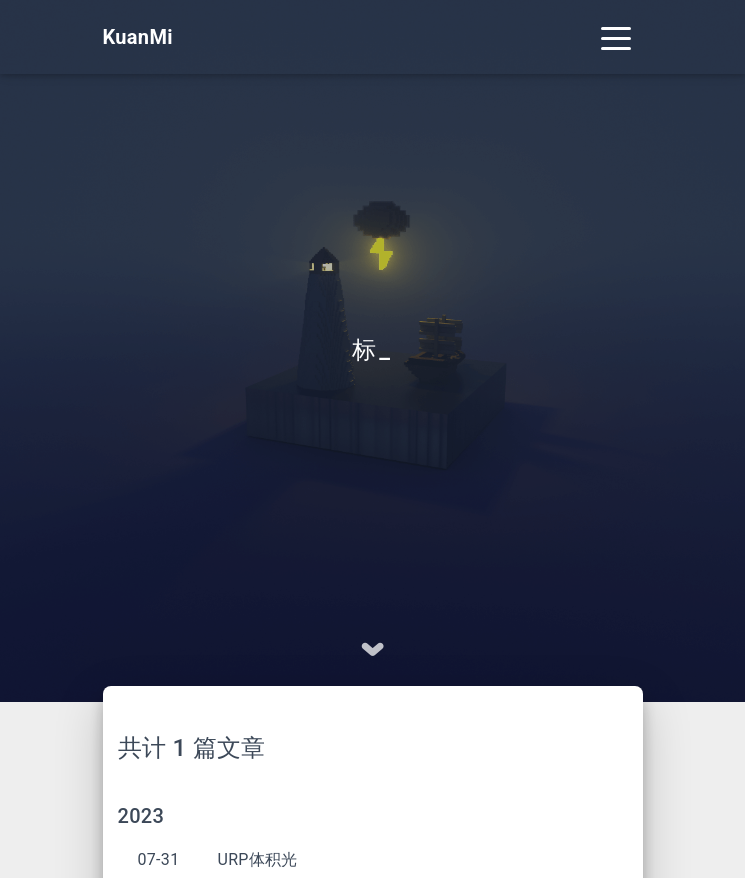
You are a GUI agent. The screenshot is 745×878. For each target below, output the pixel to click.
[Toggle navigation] (616, 37)
